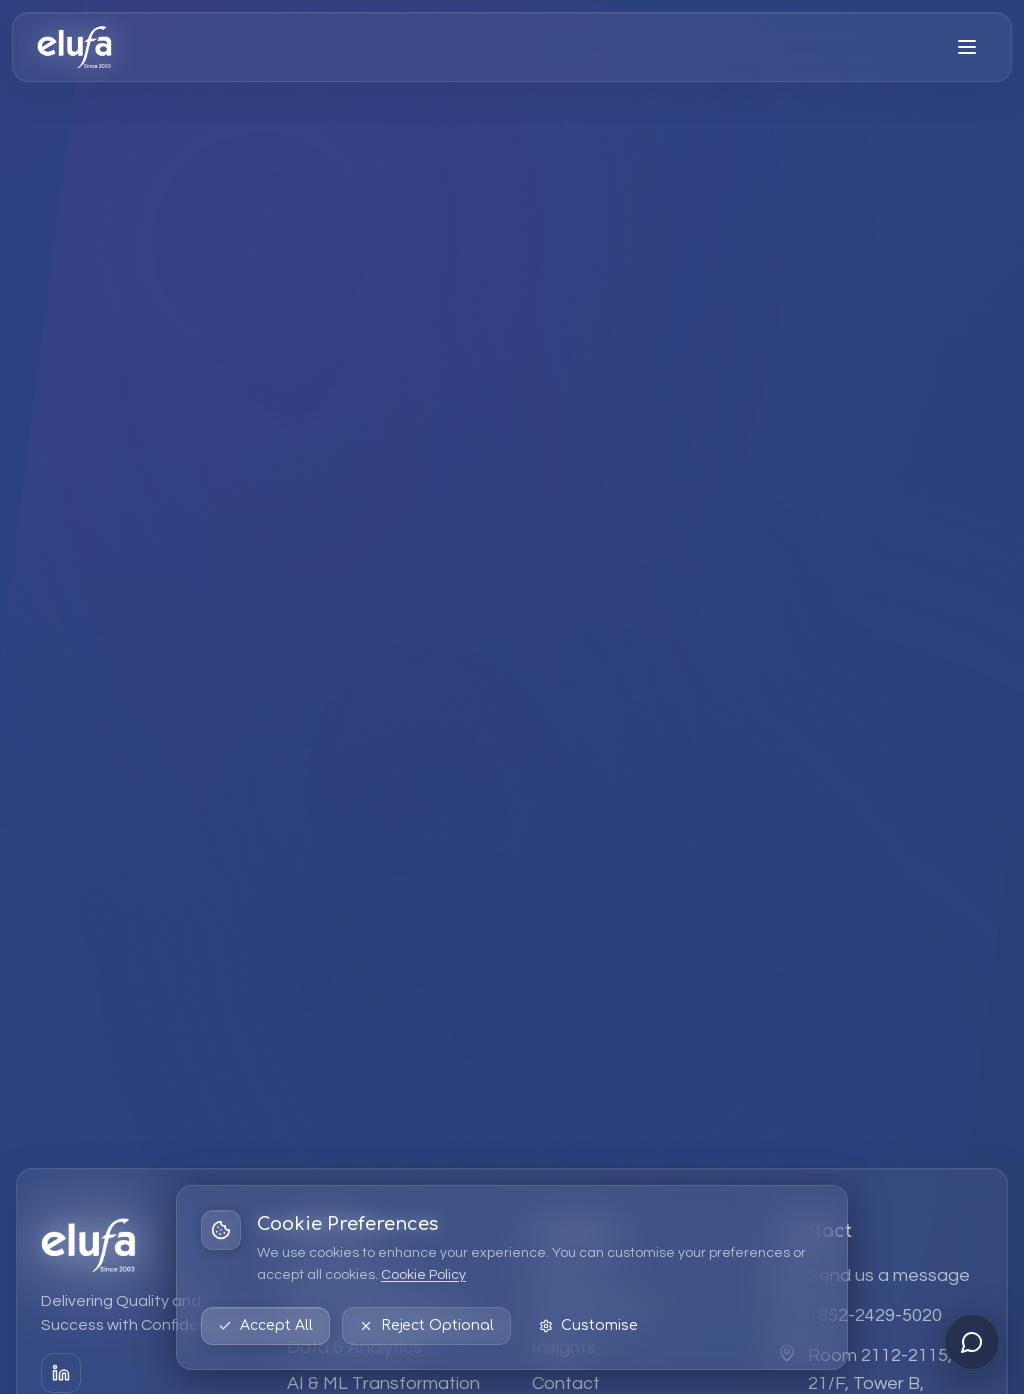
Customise (588, 1325)
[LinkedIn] (61, 1373)
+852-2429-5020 (875, 1315)
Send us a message (889, 1275)
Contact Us (759, 839)
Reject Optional (426, 1325)
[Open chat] (972, 1342)
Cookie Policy (423, 1275)
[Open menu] (967, 47)
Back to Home (290, 839)
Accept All (265, 1325)
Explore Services (537, 839)
